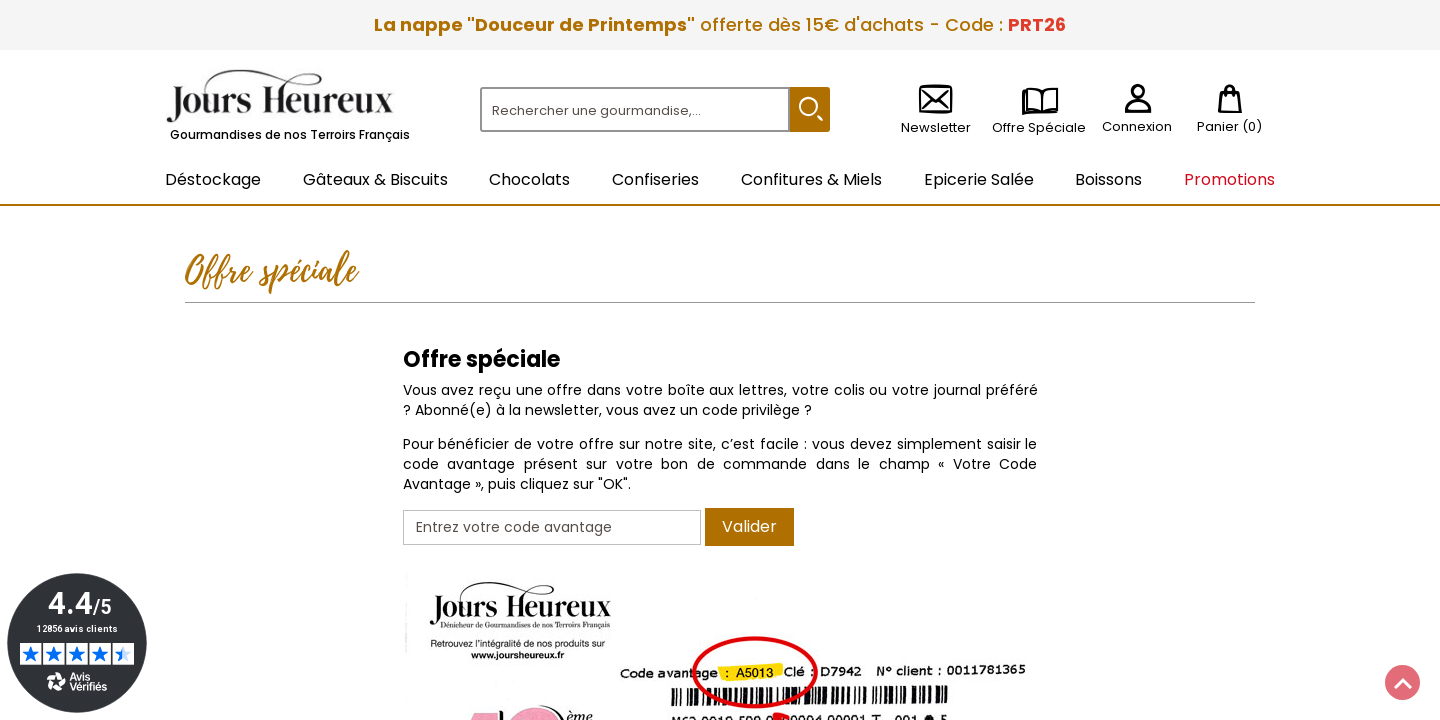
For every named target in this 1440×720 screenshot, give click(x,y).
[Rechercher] (635, 109)
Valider (749, 526)
